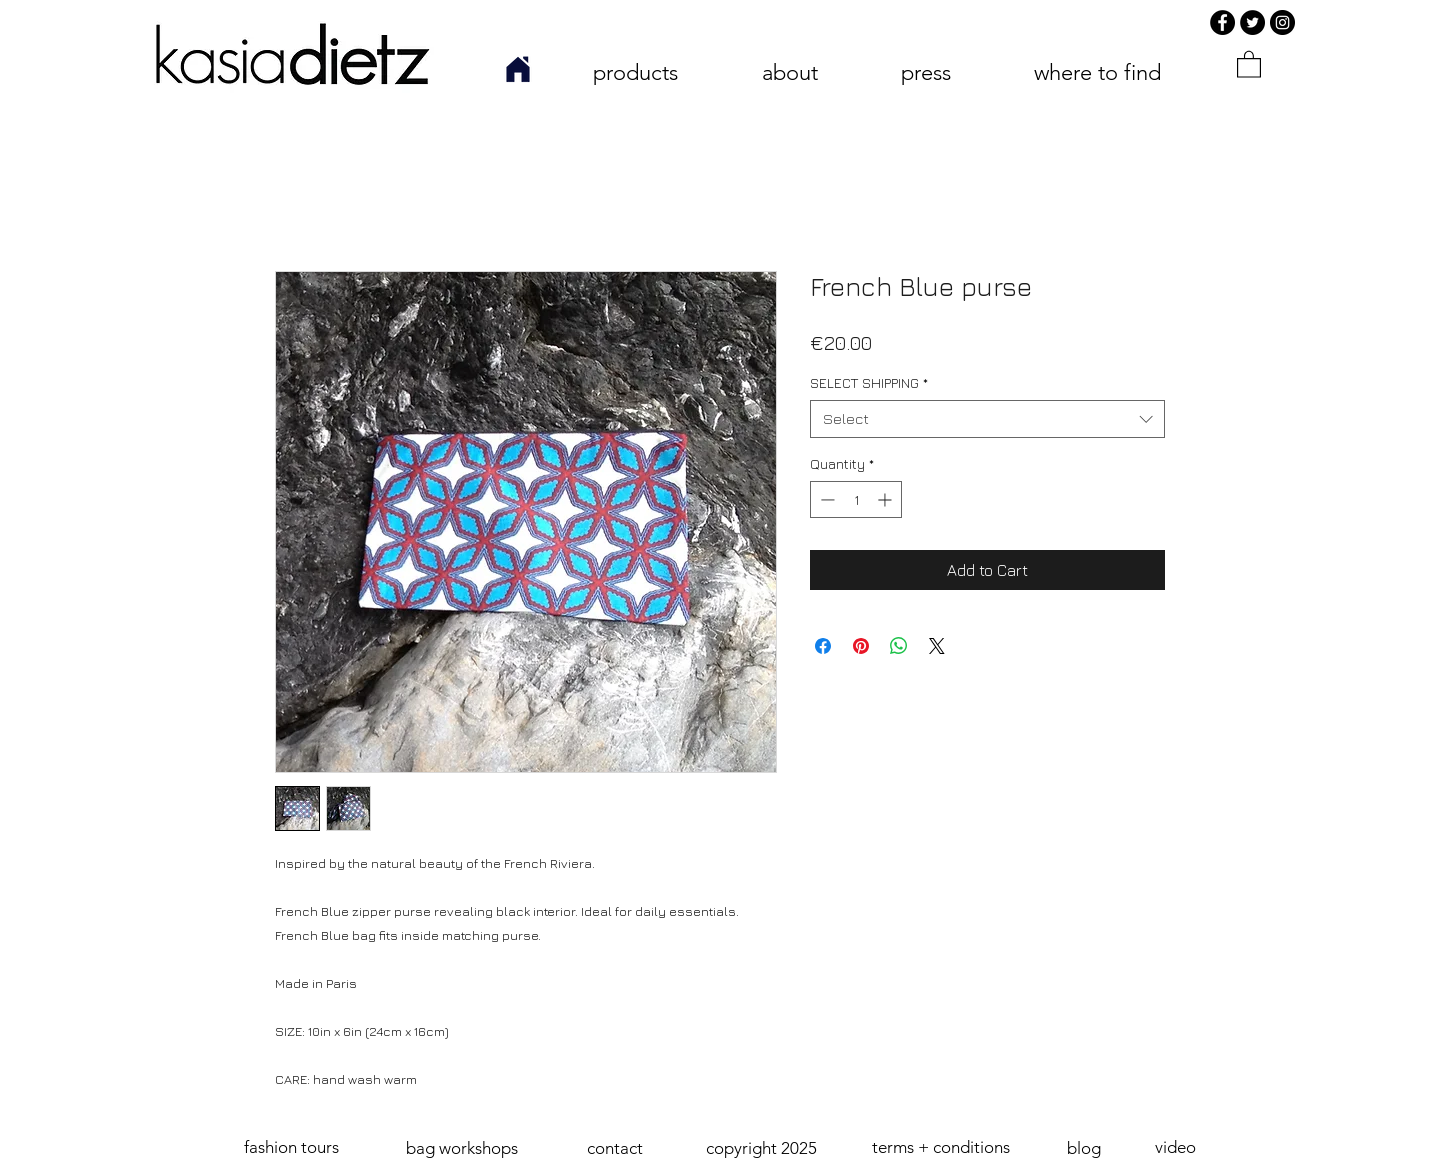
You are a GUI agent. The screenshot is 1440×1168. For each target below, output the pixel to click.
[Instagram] (1282, 22)
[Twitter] (1252, 22)
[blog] (1083, 1149)
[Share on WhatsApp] (899, 646)
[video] (1175, 1148)
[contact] (615, 1149)
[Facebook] (1222, 22)
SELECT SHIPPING (869, 382)
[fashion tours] (292, 1148)
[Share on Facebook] (823, 646)
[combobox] (987, 419)
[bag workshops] (462, 1149)
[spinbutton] (856, 499)
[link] (1249, 63)
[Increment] (886, 499)
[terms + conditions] (940, 1148)
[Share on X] (937, 646)
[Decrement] (825, 499)
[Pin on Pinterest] (861, 646)
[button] (761, 1149)
